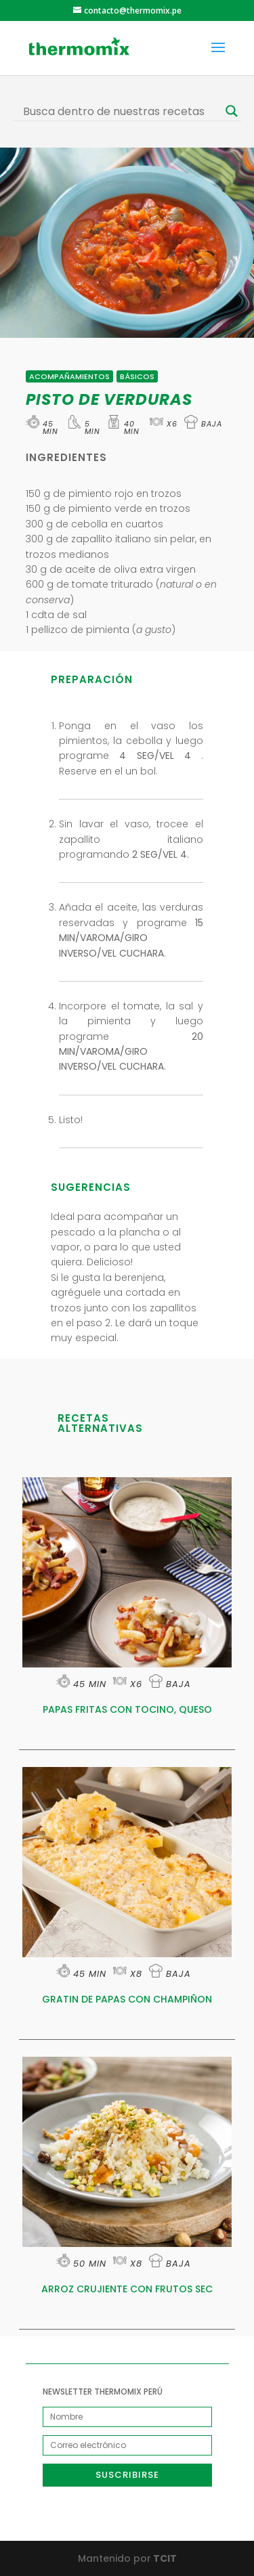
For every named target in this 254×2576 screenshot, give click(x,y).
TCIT (164, 2558)
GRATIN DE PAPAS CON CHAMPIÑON (127, 1999)
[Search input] (121, 111)
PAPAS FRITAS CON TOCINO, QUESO (127, 1709)
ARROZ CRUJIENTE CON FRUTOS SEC (127, 2289)
